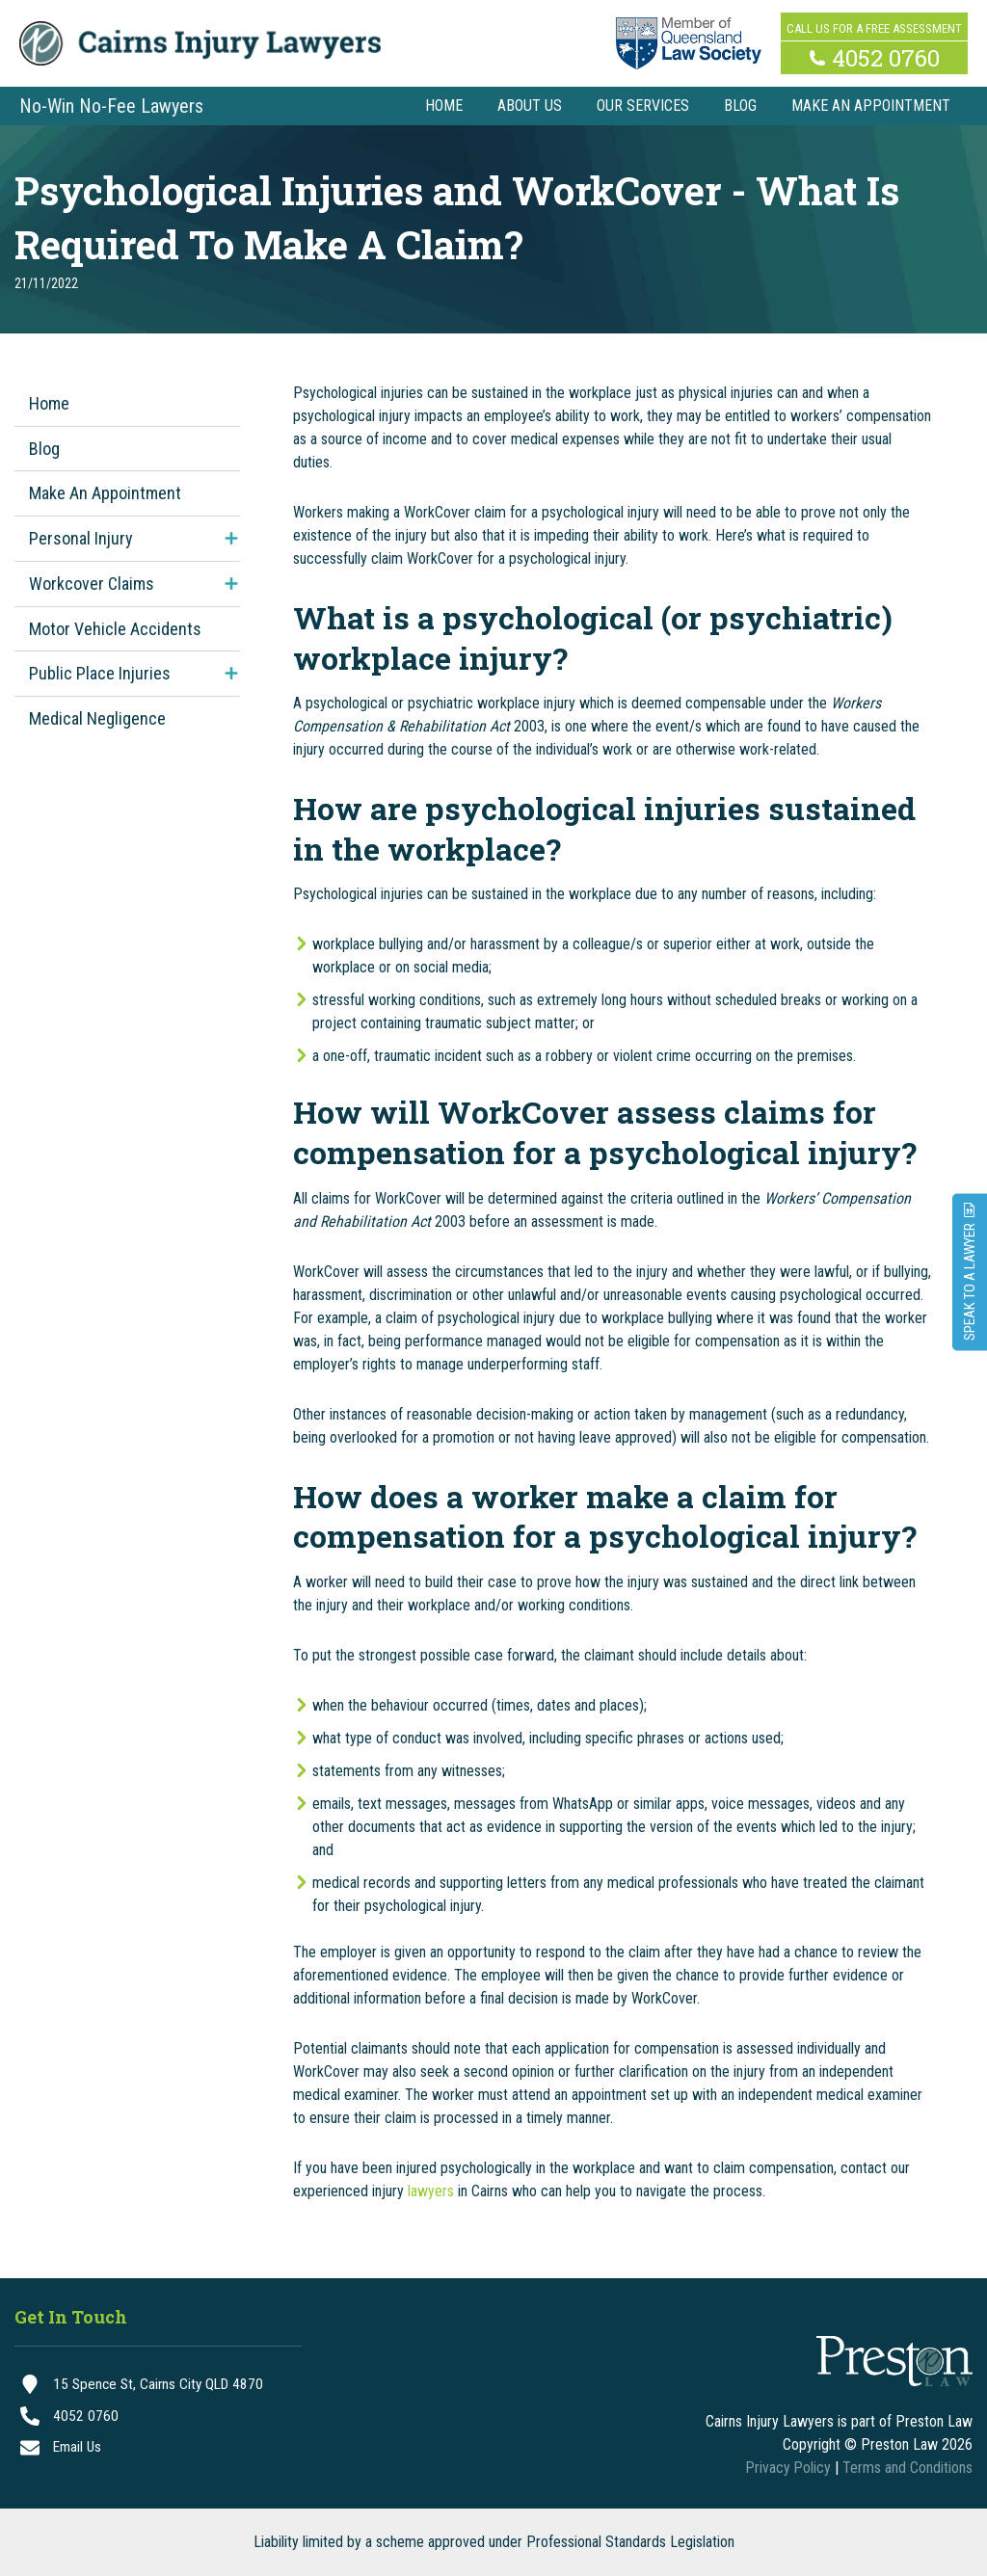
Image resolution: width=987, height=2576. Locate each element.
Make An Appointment (105, 493)
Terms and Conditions (907, 2467)
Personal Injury (81, 538)
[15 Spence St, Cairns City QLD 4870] (158, 2385)
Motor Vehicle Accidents (115, 629)
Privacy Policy (787, 2467)
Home (49, 403)
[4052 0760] (158, 2418)
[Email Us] (158, 2450)
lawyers (431, 2191)
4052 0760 (886, 55)
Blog (44, 448)
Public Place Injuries (100, 673)
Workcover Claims (91, 583)
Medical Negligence (97, 718)
